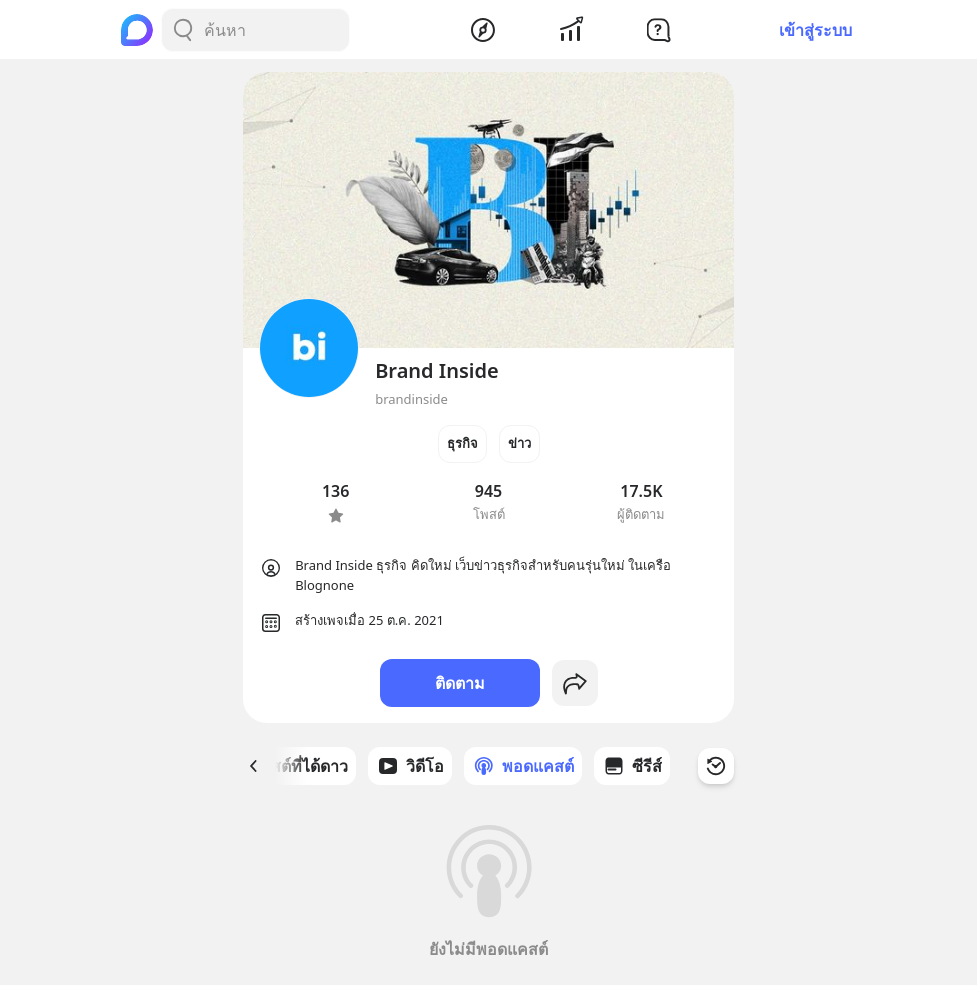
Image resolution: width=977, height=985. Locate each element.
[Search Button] (183, 30)
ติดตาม (460, 683)
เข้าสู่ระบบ (815, 30)
